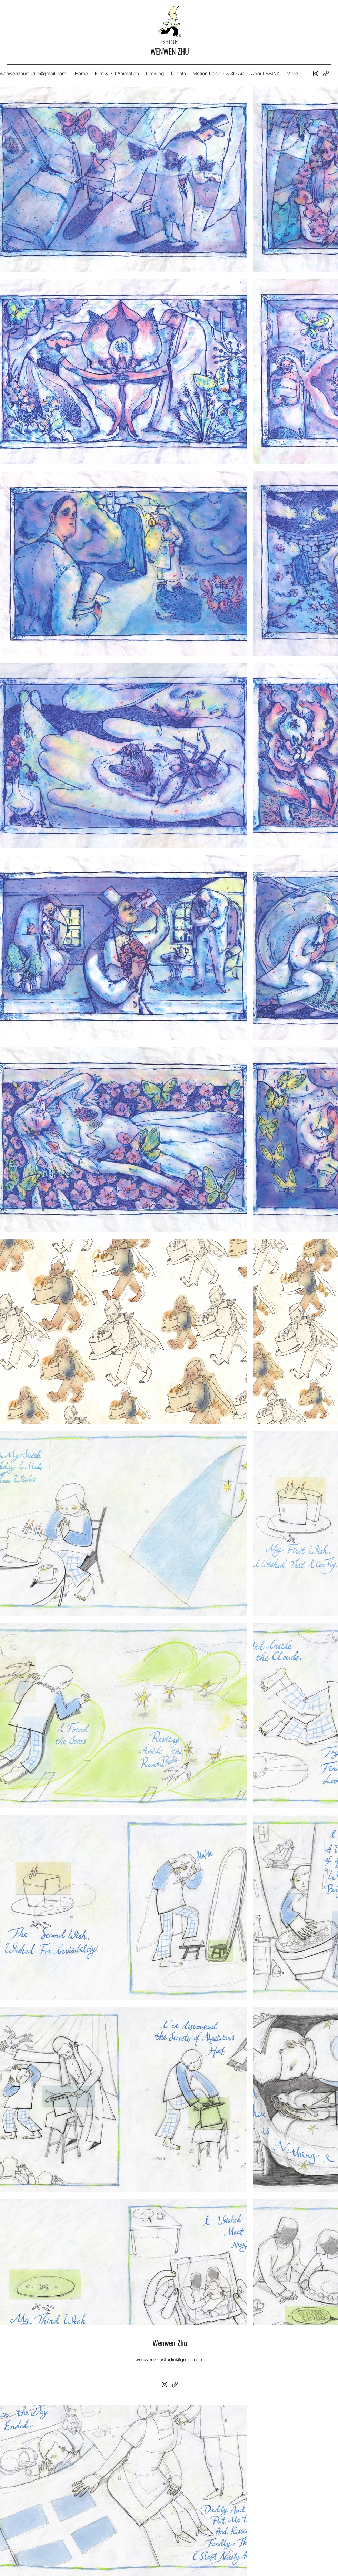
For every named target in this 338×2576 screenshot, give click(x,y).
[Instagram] (315, 73)
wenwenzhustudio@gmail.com (33, 73)
